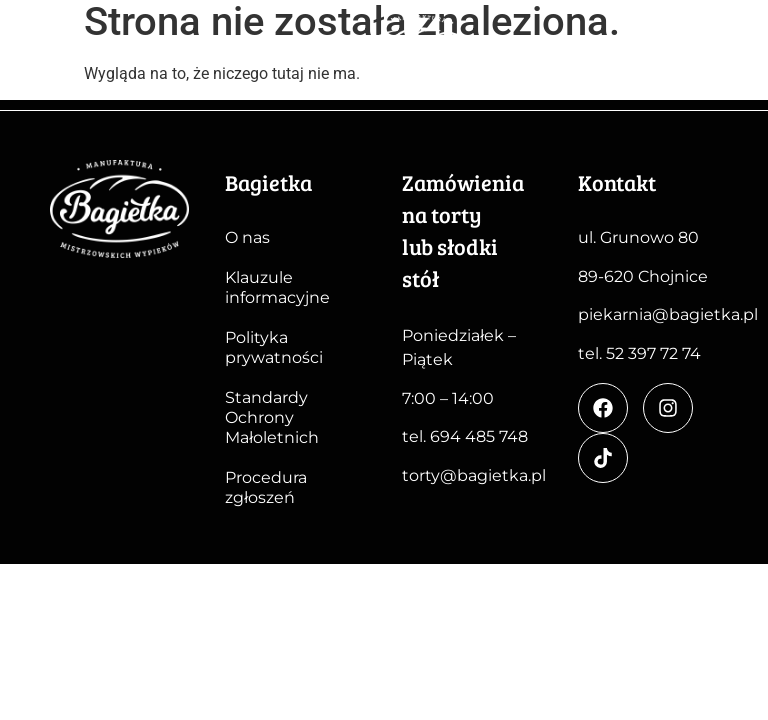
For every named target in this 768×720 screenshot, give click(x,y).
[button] (730, 60)
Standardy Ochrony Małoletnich (272, 417)
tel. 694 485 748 (465, 436)
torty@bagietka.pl (474, 475)
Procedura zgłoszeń (266, 487)
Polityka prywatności (274, 347)
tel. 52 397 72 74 (639, 353)
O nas (247, 237)
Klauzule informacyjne (277, 287)
